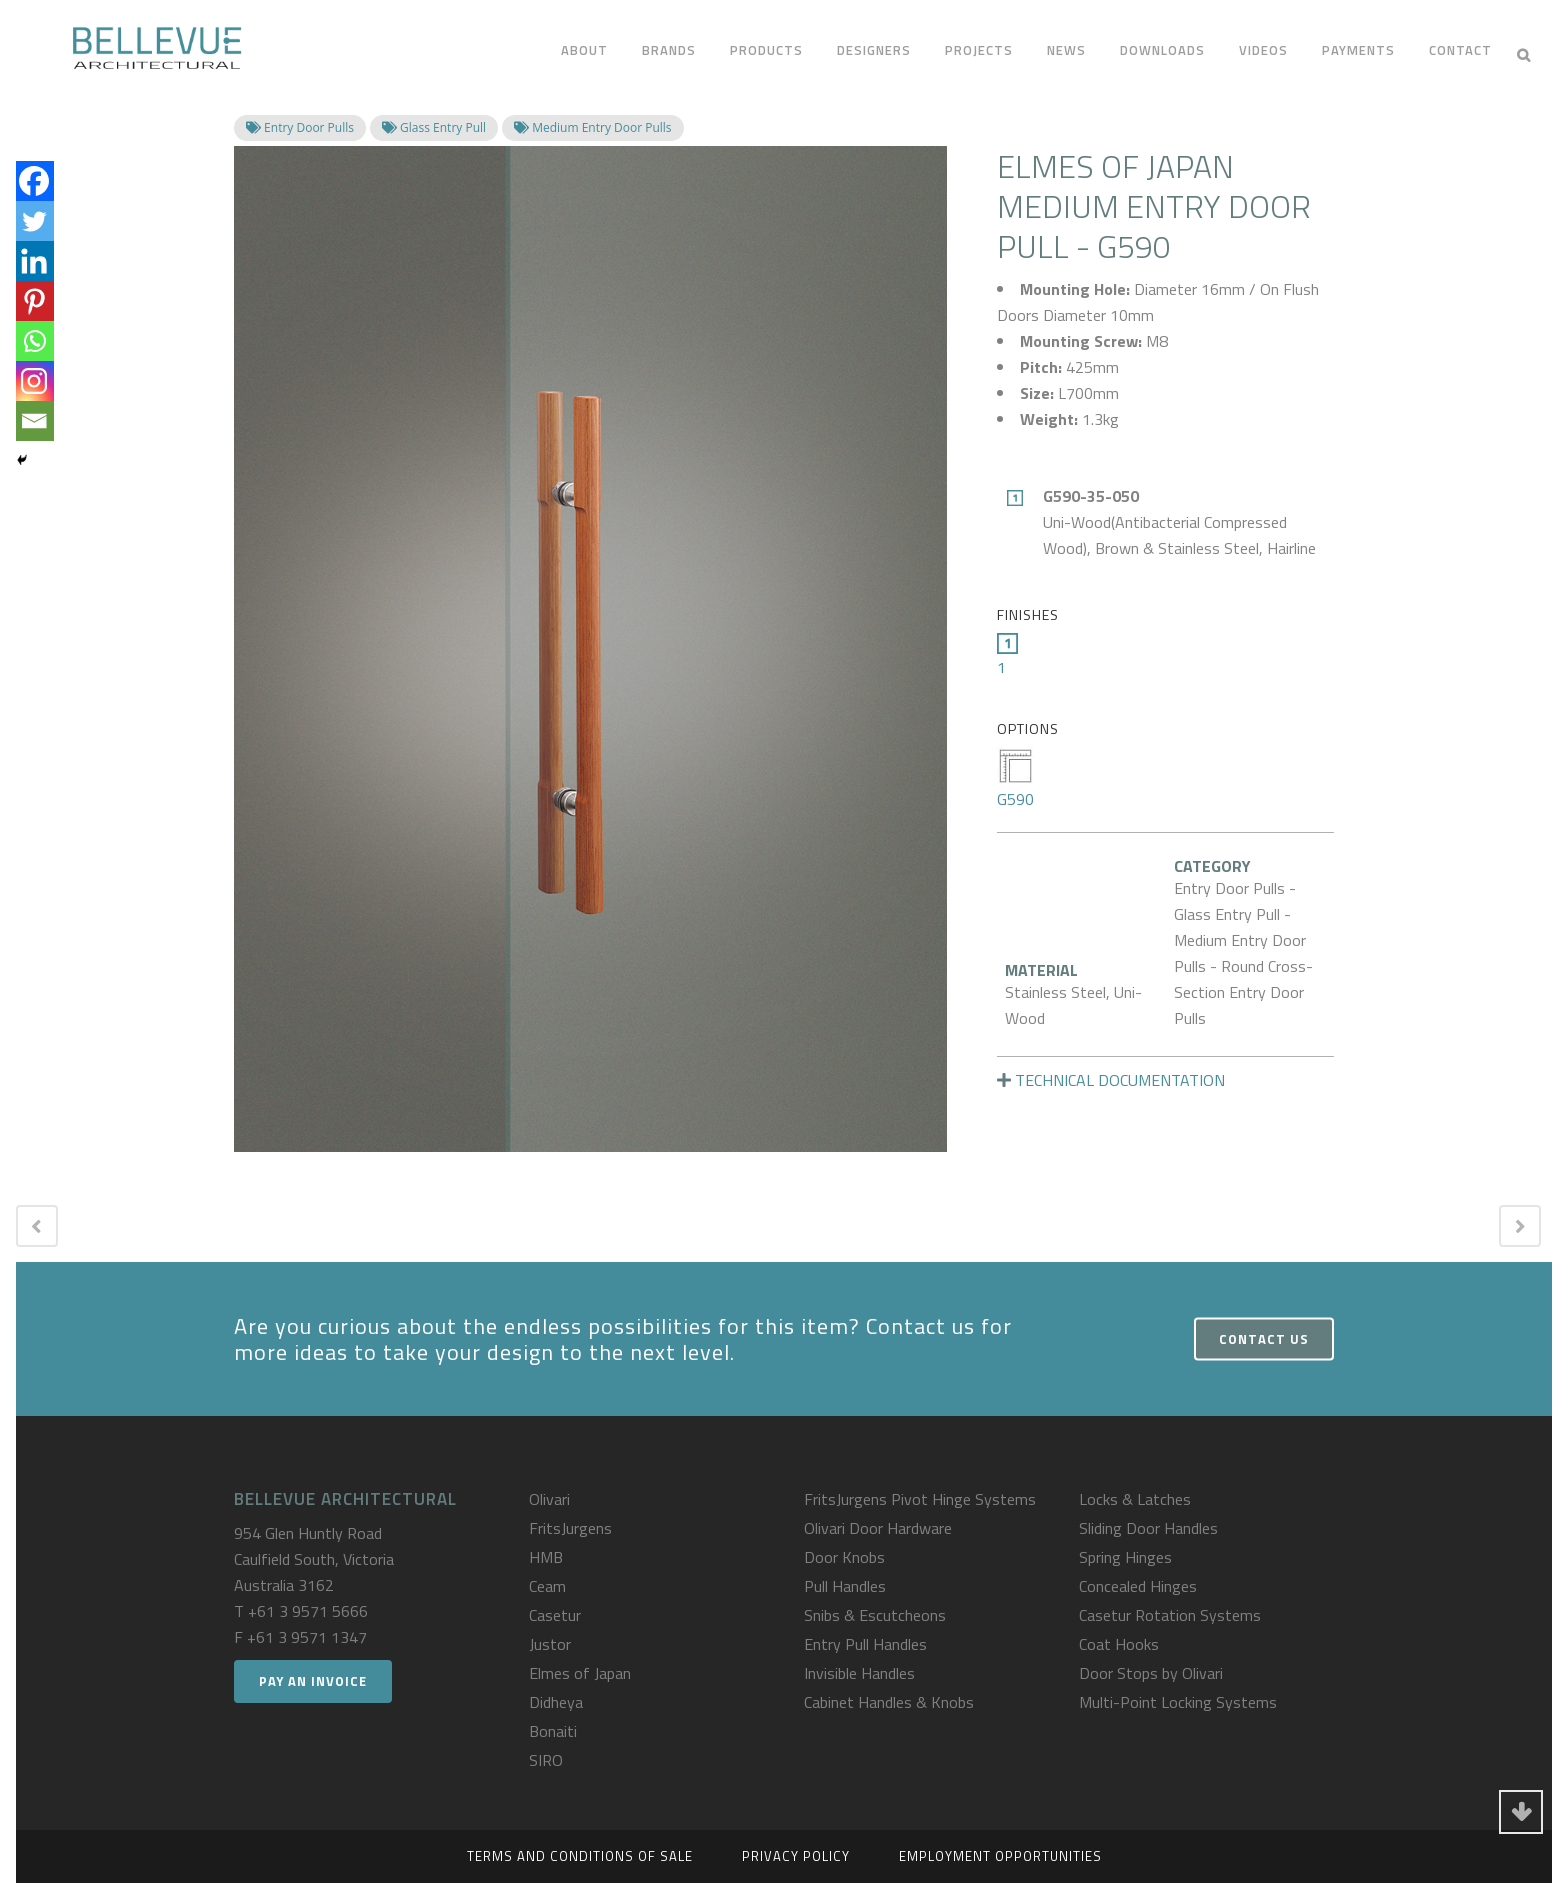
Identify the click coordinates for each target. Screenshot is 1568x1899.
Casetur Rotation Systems (1170, 1615)
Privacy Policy (796, 1856)
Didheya (556, 1702)
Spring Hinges (1125, 1557)
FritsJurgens (570, 1528)
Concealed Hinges (1138, 1586)
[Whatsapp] (34, 341)
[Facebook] (34, 181)
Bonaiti (553, 1731)
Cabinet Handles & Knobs (889, 1702)
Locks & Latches (1135, 1499)
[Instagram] (34, 381)
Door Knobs (844, 1557)
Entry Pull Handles (865, 1644)
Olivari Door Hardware (878, 1528)
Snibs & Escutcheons (875, 1615)
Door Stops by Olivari (1151, 1673)
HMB (546, 1557)
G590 (1015, 778)
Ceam (547, 1586)
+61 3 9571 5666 (308, 1611)
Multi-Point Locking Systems (1178, 1702)
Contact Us (1264, 1338)
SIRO (546, 1760)
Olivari (549, 1499)
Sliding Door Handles (1148, 1528)
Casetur (555, 1615)
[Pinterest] (34, 301)
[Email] (34, 421)
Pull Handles (845, 1586)
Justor (550, 1644)
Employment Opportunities (1000, 1856)
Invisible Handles (859, 1673)
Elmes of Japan (580, 1673)
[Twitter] (34, 221)
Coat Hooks (1119, 1644)
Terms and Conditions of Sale (580, 1856)
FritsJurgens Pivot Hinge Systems (920, 1499)
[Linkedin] (34, 261)
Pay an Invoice (313, 1681)
